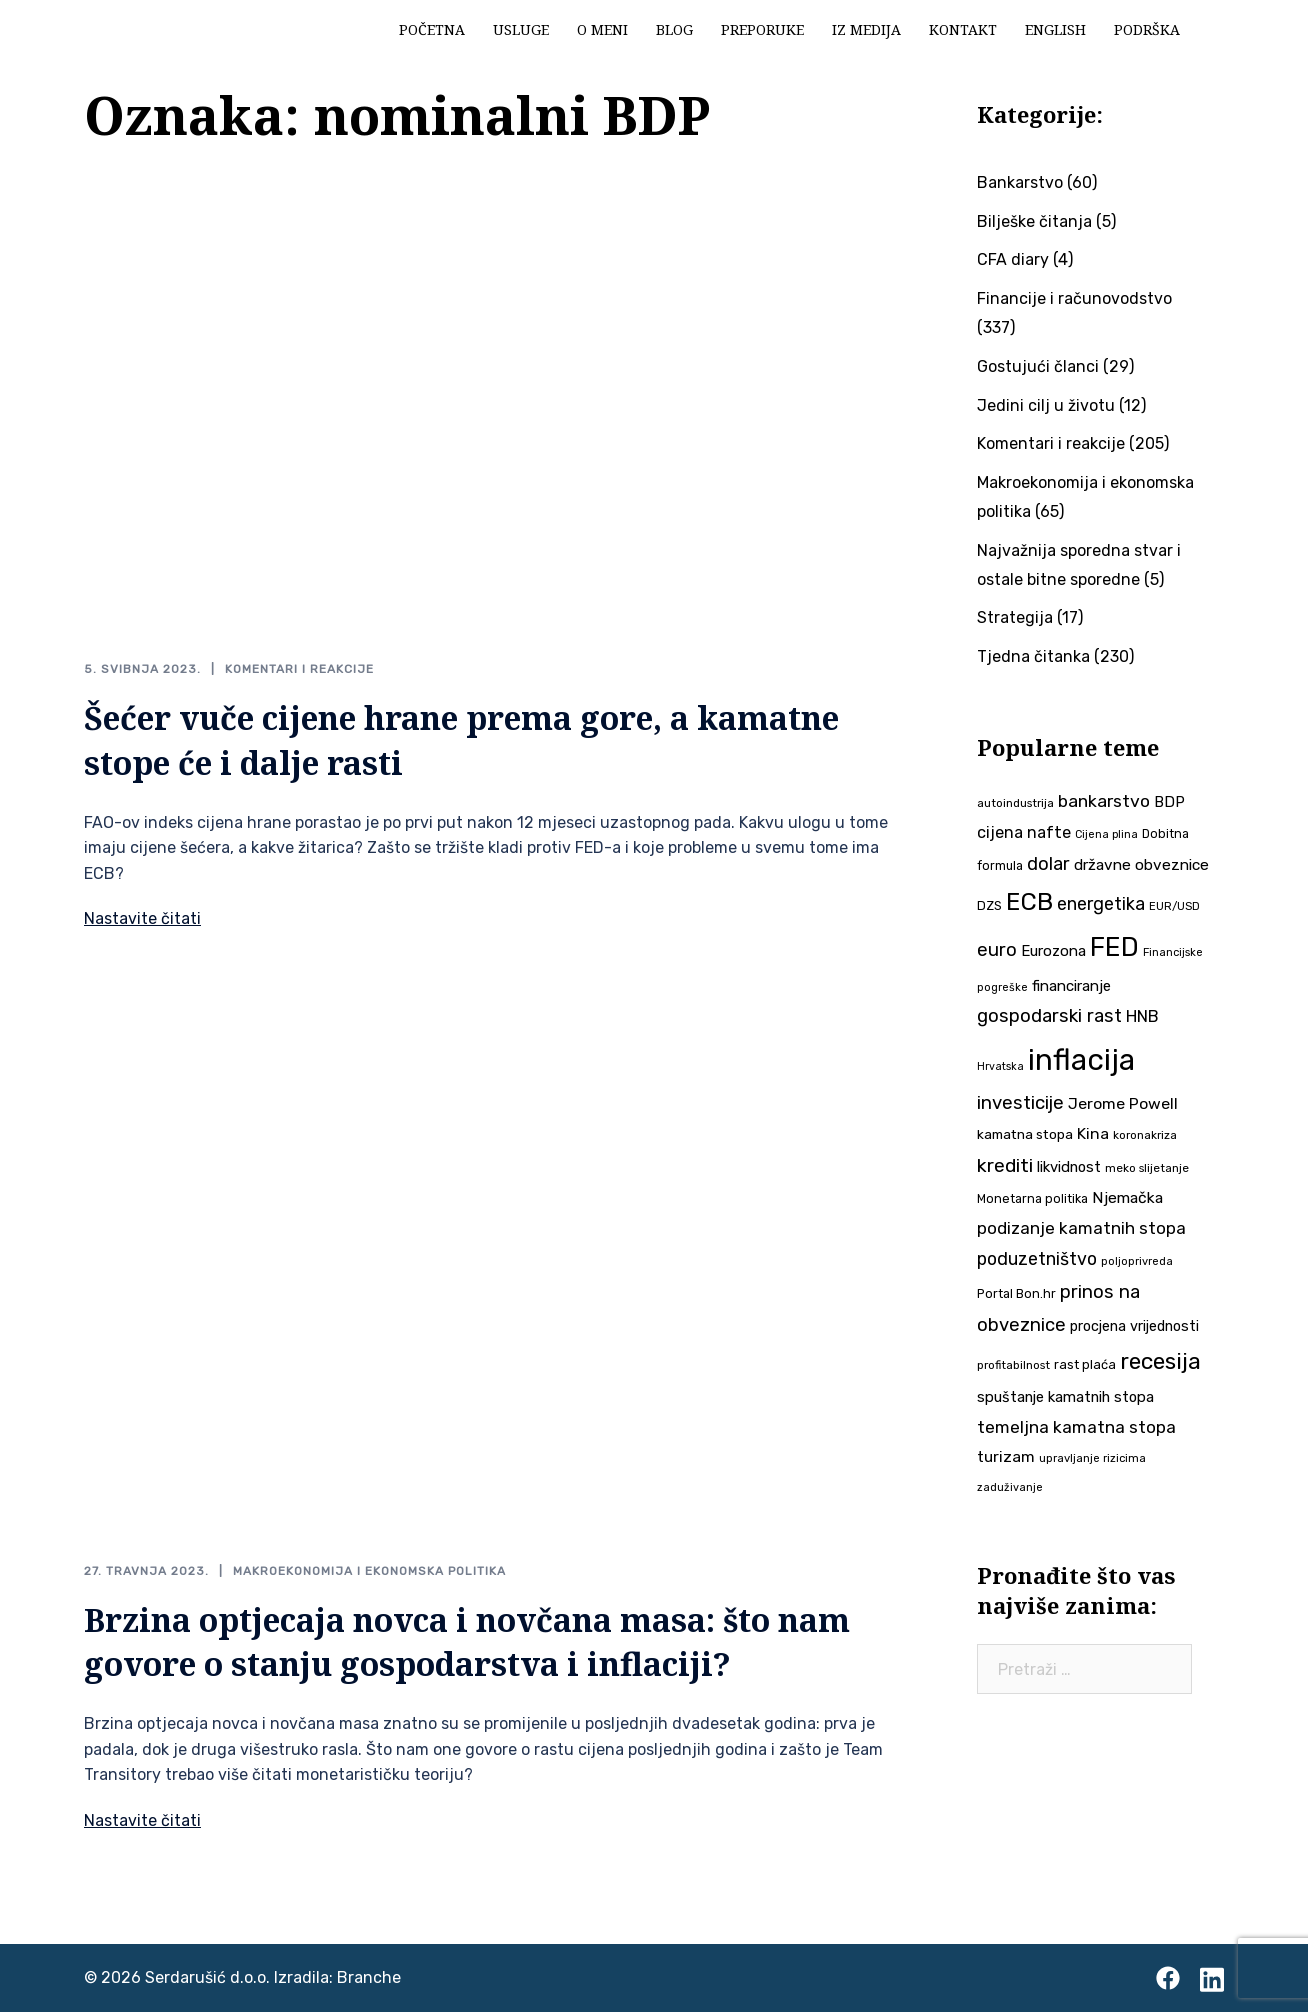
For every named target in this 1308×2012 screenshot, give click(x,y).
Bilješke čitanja (1034, 221)
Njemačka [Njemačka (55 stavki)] (1127, 1197)
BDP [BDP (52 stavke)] (1169, 802)
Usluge (521, 29)
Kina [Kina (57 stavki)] (1093, 1133)
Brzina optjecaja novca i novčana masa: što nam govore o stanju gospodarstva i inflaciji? (467, 1642)
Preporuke (762, 29)
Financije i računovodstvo (1074, 298)
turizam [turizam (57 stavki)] (1006, 1456)
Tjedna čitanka (1033, 656)
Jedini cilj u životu (1046, 405)
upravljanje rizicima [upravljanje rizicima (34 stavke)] (1092, 1458)
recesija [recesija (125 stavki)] (1160, 1361)
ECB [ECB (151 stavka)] (1029, 901)
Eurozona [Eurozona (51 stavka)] (1053, 951)
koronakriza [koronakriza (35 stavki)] (1145, 1135)
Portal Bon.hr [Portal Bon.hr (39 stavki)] (1016, 1293)
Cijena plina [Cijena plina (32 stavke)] (1106, 834)
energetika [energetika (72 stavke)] (1101, 903)
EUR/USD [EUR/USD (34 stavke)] (1174, 906)
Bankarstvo (1020, 182)
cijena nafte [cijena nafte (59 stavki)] (1024, 832)
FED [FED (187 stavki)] (1114, 947)
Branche (369, 1977)
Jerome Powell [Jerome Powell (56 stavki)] (1123, 1103)
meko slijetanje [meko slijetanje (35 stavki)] (1147, 1168)
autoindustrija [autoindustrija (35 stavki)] (1015, 803)
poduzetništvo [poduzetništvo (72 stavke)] (1037, 1258)
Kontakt (963, 29)
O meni (602, 29)
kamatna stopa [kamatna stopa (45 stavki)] (1025, 1134)
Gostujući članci (1038, 366)
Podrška (1147, 29)
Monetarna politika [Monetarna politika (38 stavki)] (1032, 1198)
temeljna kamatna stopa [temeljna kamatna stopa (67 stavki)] (1076, 1427)
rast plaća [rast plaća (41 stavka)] (1085, 1364)
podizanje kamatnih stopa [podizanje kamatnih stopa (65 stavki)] (1081, 1228)
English (1055, 29)
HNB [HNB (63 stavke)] (1142, 1016)
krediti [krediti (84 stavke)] (1005, 1165)
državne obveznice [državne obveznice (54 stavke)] (1141, 865)
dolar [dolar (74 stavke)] (1048, 864)
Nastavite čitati (142, 918)
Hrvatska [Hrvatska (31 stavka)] (1000, 1066)
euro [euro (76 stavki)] (997, 950)
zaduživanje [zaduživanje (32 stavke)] (1010, 1487)
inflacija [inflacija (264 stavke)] (1081, 1060)
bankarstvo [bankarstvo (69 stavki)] (1104, 801)
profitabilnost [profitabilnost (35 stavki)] (1013, 1365)
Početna (432, 29)
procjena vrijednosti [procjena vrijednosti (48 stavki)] (1134, 1326)
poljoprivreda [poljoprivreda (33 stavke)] (1137, 1261)
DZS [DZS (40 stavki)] (989, 905)
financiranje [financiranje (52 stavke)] (1071, 986)
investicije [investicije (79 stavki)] (1020, 1103)
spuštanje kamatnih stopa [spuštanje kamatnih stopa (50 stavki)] (1065, 1397)
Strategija (1015, 617)
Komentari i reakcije (299, 669)
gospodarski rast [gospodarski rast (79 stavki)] (1049, 1016)
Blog (674, 29)
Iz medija (866, 29)
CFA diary (1013, 259)
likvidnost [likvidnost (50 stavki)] (1069, 1167)
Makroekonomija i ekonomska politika (369, 1571)
